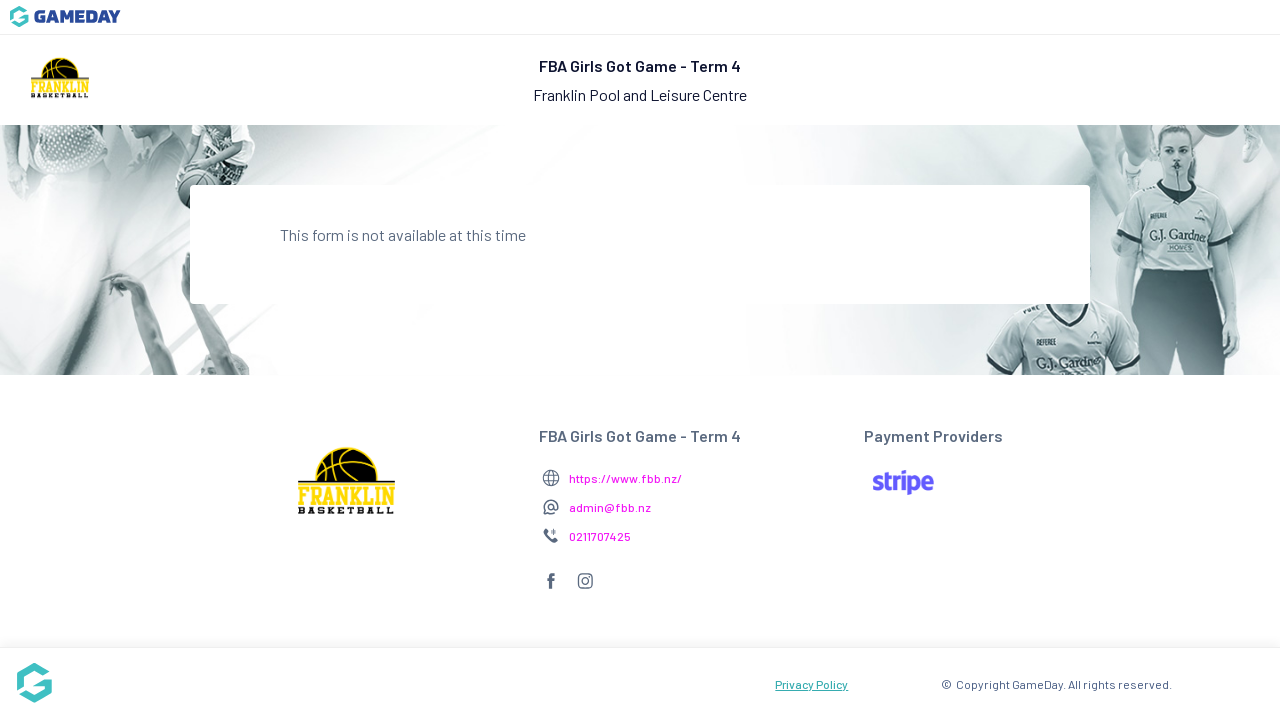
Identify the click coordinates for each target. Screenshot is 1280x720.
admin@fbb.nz (610, 507)
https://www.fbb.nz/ (625, 478)
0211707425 (600, 536)
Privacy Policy (811, 684)
